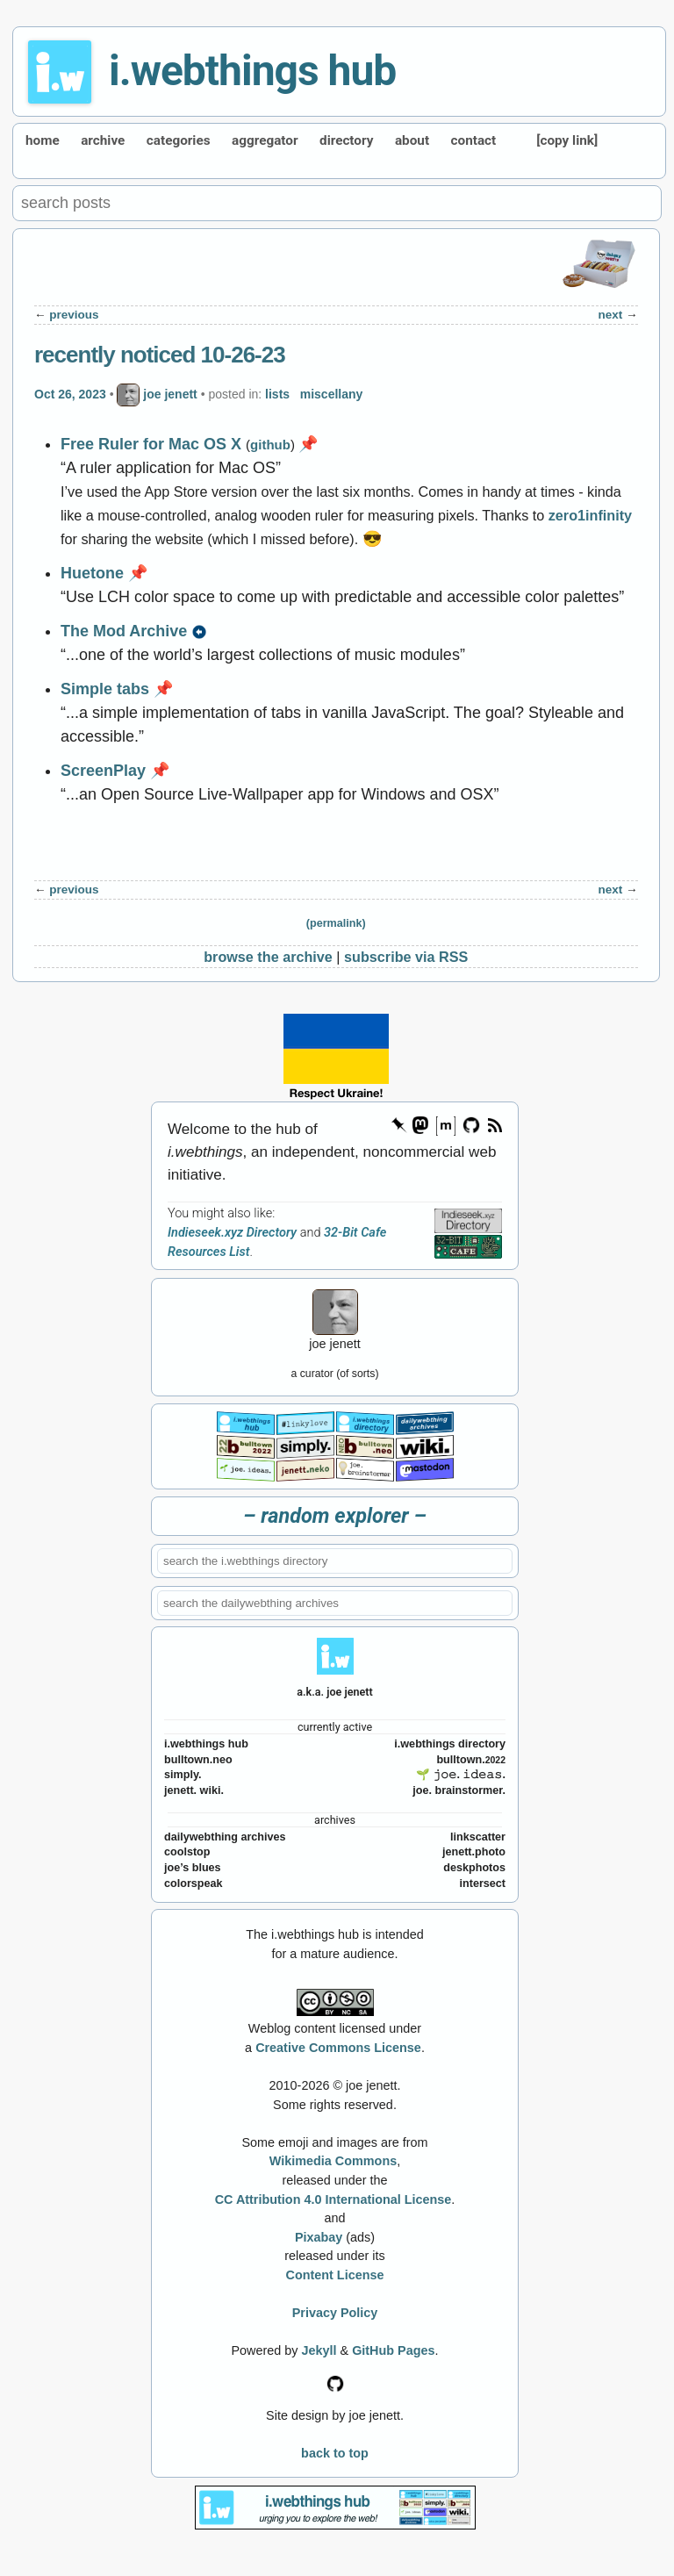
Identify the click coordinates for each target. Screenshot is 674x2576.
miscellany (331, 394)
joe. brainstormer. (459, 1790)
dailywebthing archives (225, 1837)
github (270, 444)
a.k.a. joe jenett (335, 1691)
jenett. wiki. (194, 1790)
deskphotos (474, 1868)
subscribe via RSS (406, 957)
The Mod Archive (124, 631)
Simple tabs (105, 689)
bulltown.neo (198, 1760)
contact (474, 140)
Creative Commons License (338, 2048)
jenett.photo (474, 1852)
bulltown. (471, 1760)
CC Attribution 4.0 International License (333, 2199)
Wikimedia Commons (333, 2161)
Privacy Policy (335, 2313)
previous (73, 314)
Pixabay (318, 2237)
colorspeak (193, 1883)
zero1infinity (590, 515)
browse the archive (268, 957)
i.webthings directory (450, 1744)
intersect (483, 1883)
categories (179, 140)
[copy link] (567, 140)
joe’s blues (192, 1868)
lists (277, 394)
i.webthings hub (252, 71)
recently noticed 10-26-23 (159, 354)
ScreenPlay (103, 770)
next (611, 314)
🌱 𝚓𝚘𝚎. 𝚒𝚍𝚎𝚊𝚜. (461, 1775)
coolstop (187, 1852)
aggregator (265, 140)
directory (346, 140)
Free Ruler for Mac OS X (151, 444)
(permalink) (336, 923)
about (412, 140)
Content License (335, 2275)
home (42, 140)
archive (103, 140)
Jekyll (319, 2350)
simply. (182, 1775)
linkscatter (478, 1837)
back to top (335, 2453)
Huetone (92, 573)
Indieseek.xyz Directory (232, 1232)
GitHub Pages (393, 2350)
